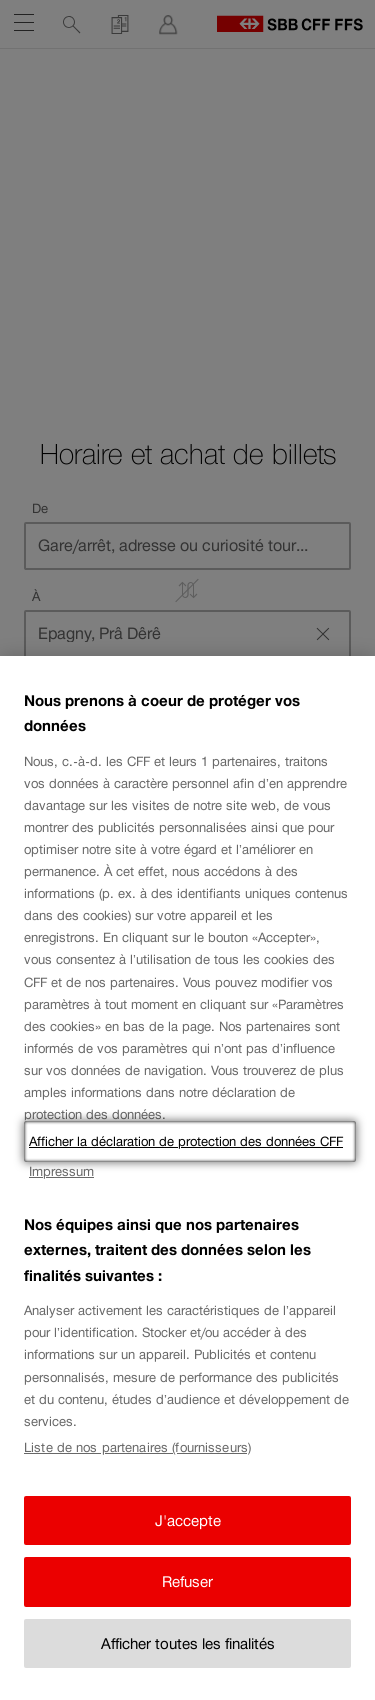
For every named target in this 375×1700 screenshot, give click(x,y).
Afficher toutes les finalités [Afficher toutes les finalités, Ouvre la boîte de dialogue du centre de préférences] (188, 1643)
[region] (187, 1178)
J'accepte (188, 1520)
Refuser (187, 1581)
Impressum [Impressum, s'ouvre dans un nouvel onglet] (61, 1171)
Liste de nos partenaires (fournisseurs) (137, 1447)
